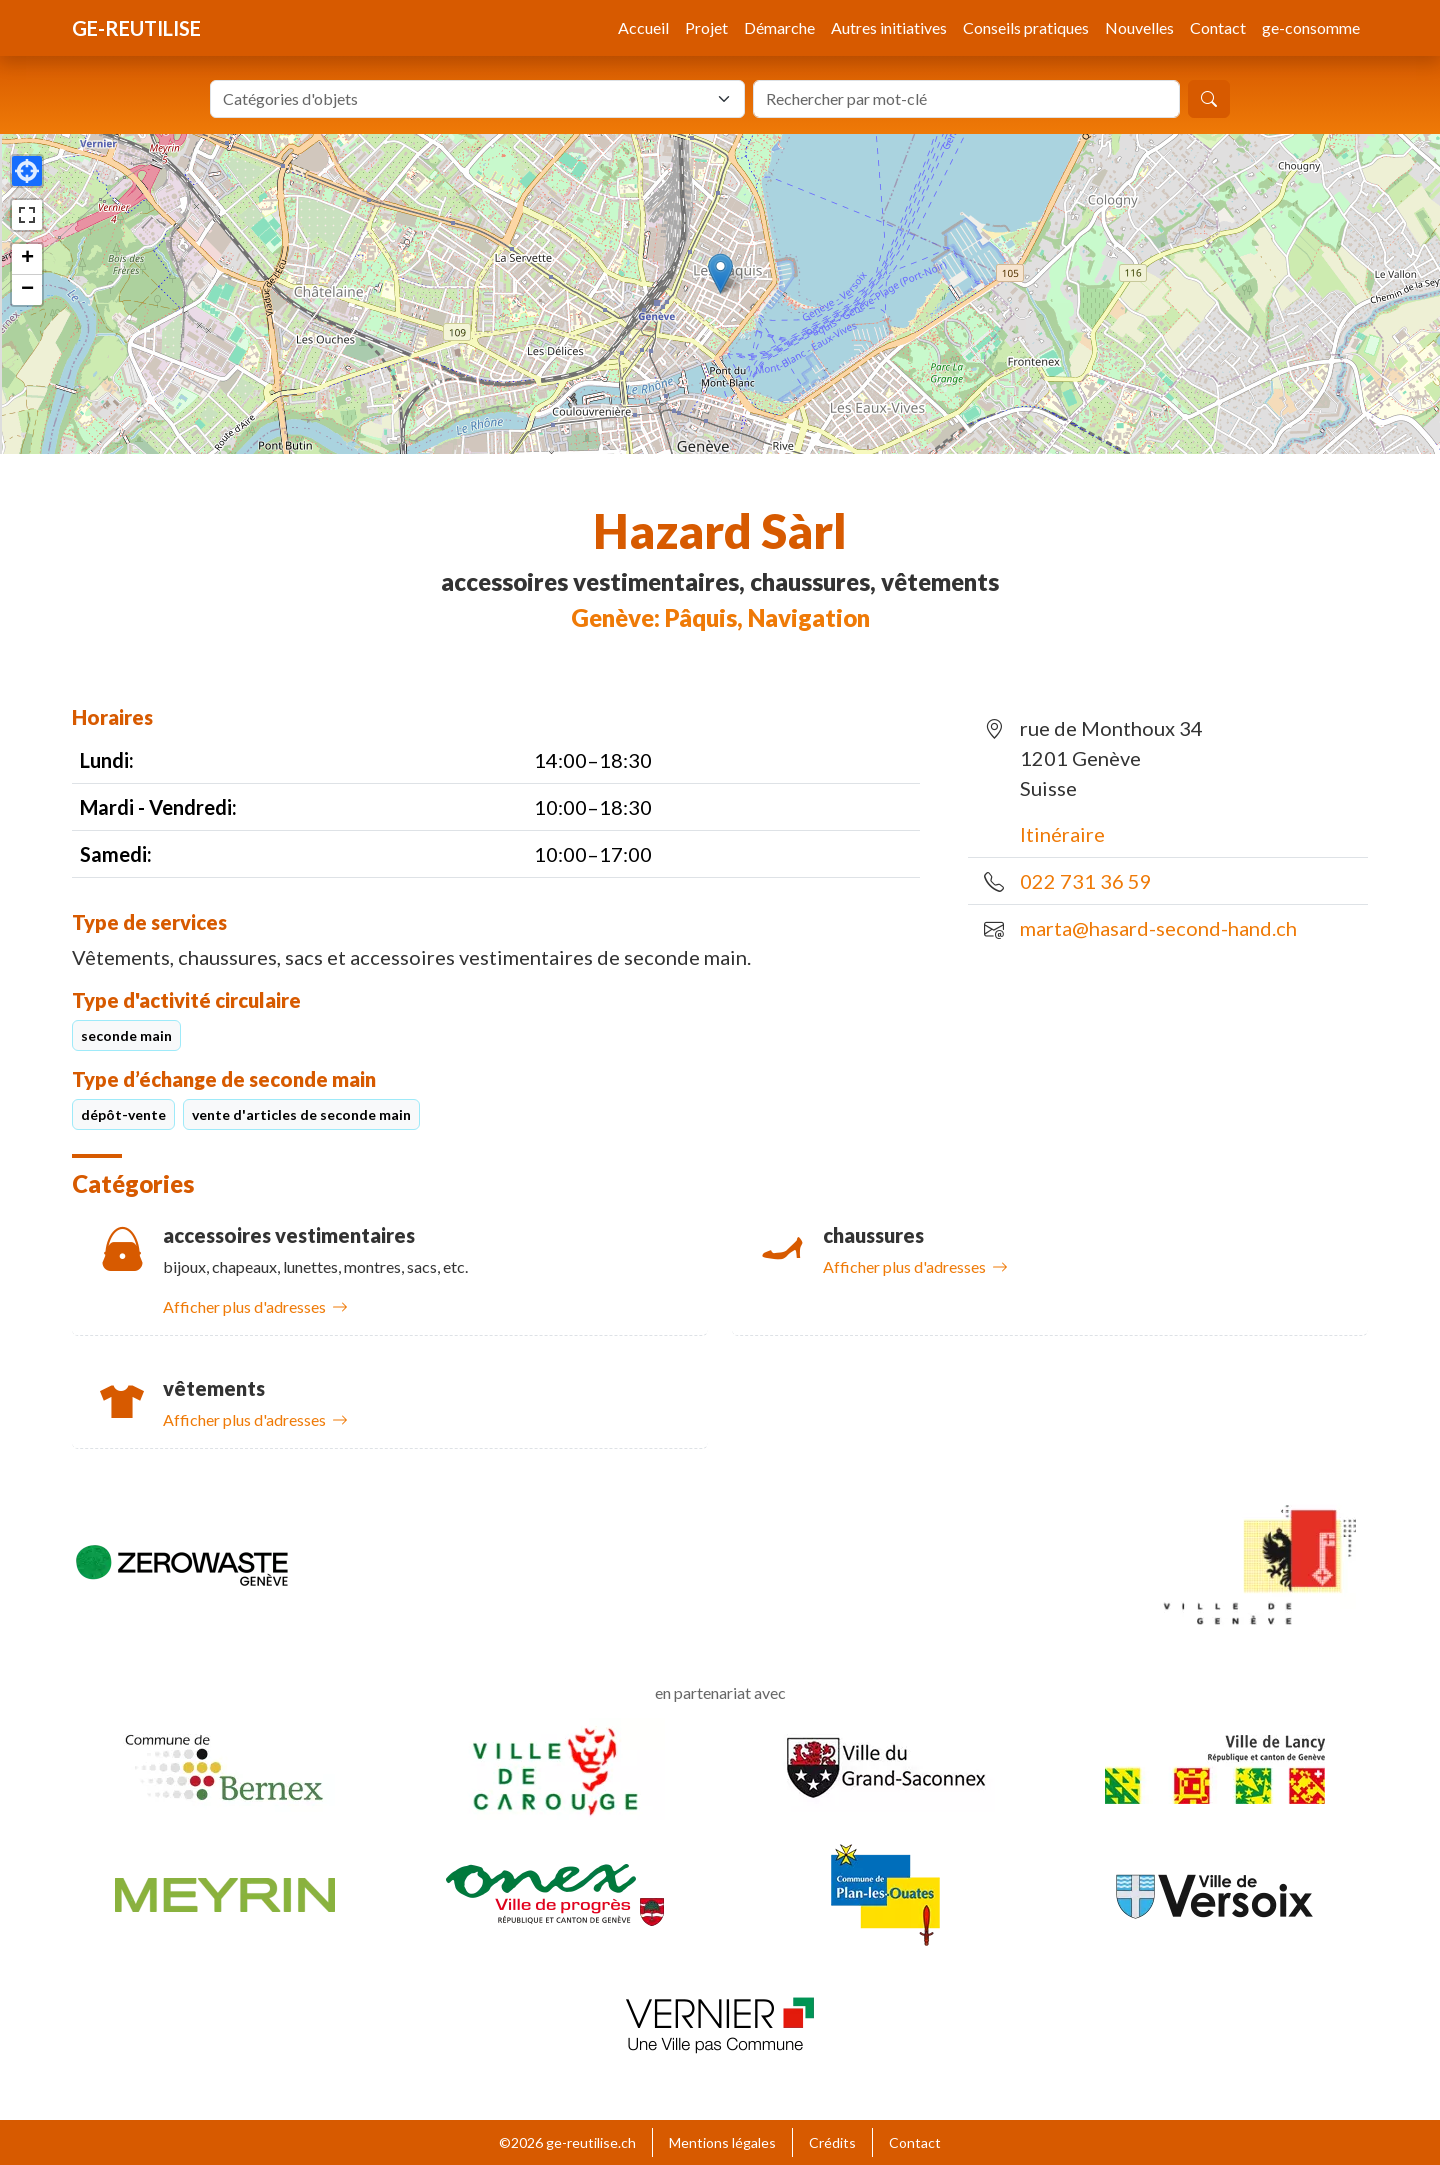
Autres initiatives (889, 27)
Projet (706, 27)
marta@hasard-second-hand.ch (1158, 928)
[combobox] (477, 99)
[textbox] (465, 99)
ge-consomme (1311, 27)
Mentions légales (722, 2142)
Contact (1218, 27)
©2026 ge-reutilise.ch (567, 2142)
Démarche (779, 27)
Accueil (643, 27)
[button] (720, 273)
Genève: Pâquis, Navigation (720, 617)
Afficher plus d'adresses (255, 1306)
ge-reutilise (136, 28)
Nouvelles (1139, 27)
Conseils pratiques (1026, 27)
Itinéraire (1062, 834)
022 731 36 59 (1086, 881)
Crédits (832, 2142)
